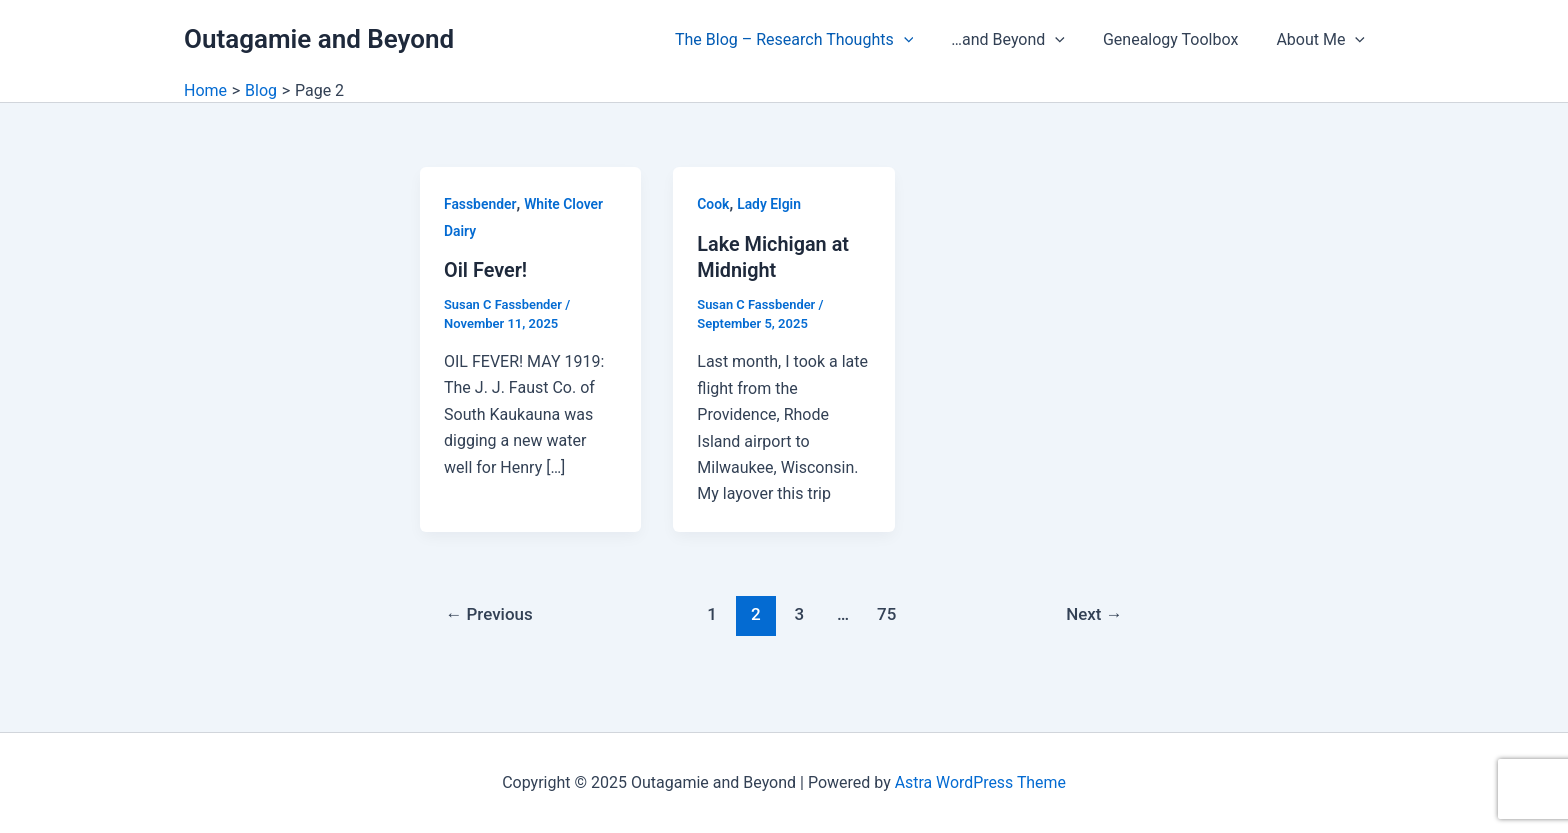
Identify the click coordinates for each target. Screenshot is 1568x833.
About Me (1323, 40)
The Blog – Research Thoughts (815, 40)
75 (886, 612)
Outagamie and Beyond (319, 39)
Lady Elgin (769, 204)
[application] (925, 40)
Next (1094, 612)
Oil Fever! (486, 270)
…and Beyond (1023, 40)
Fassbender (480, 204)
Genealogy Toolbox (1179, 39)
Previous (490, 612)
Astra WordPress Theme (980, 782)
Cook (713, 204)
